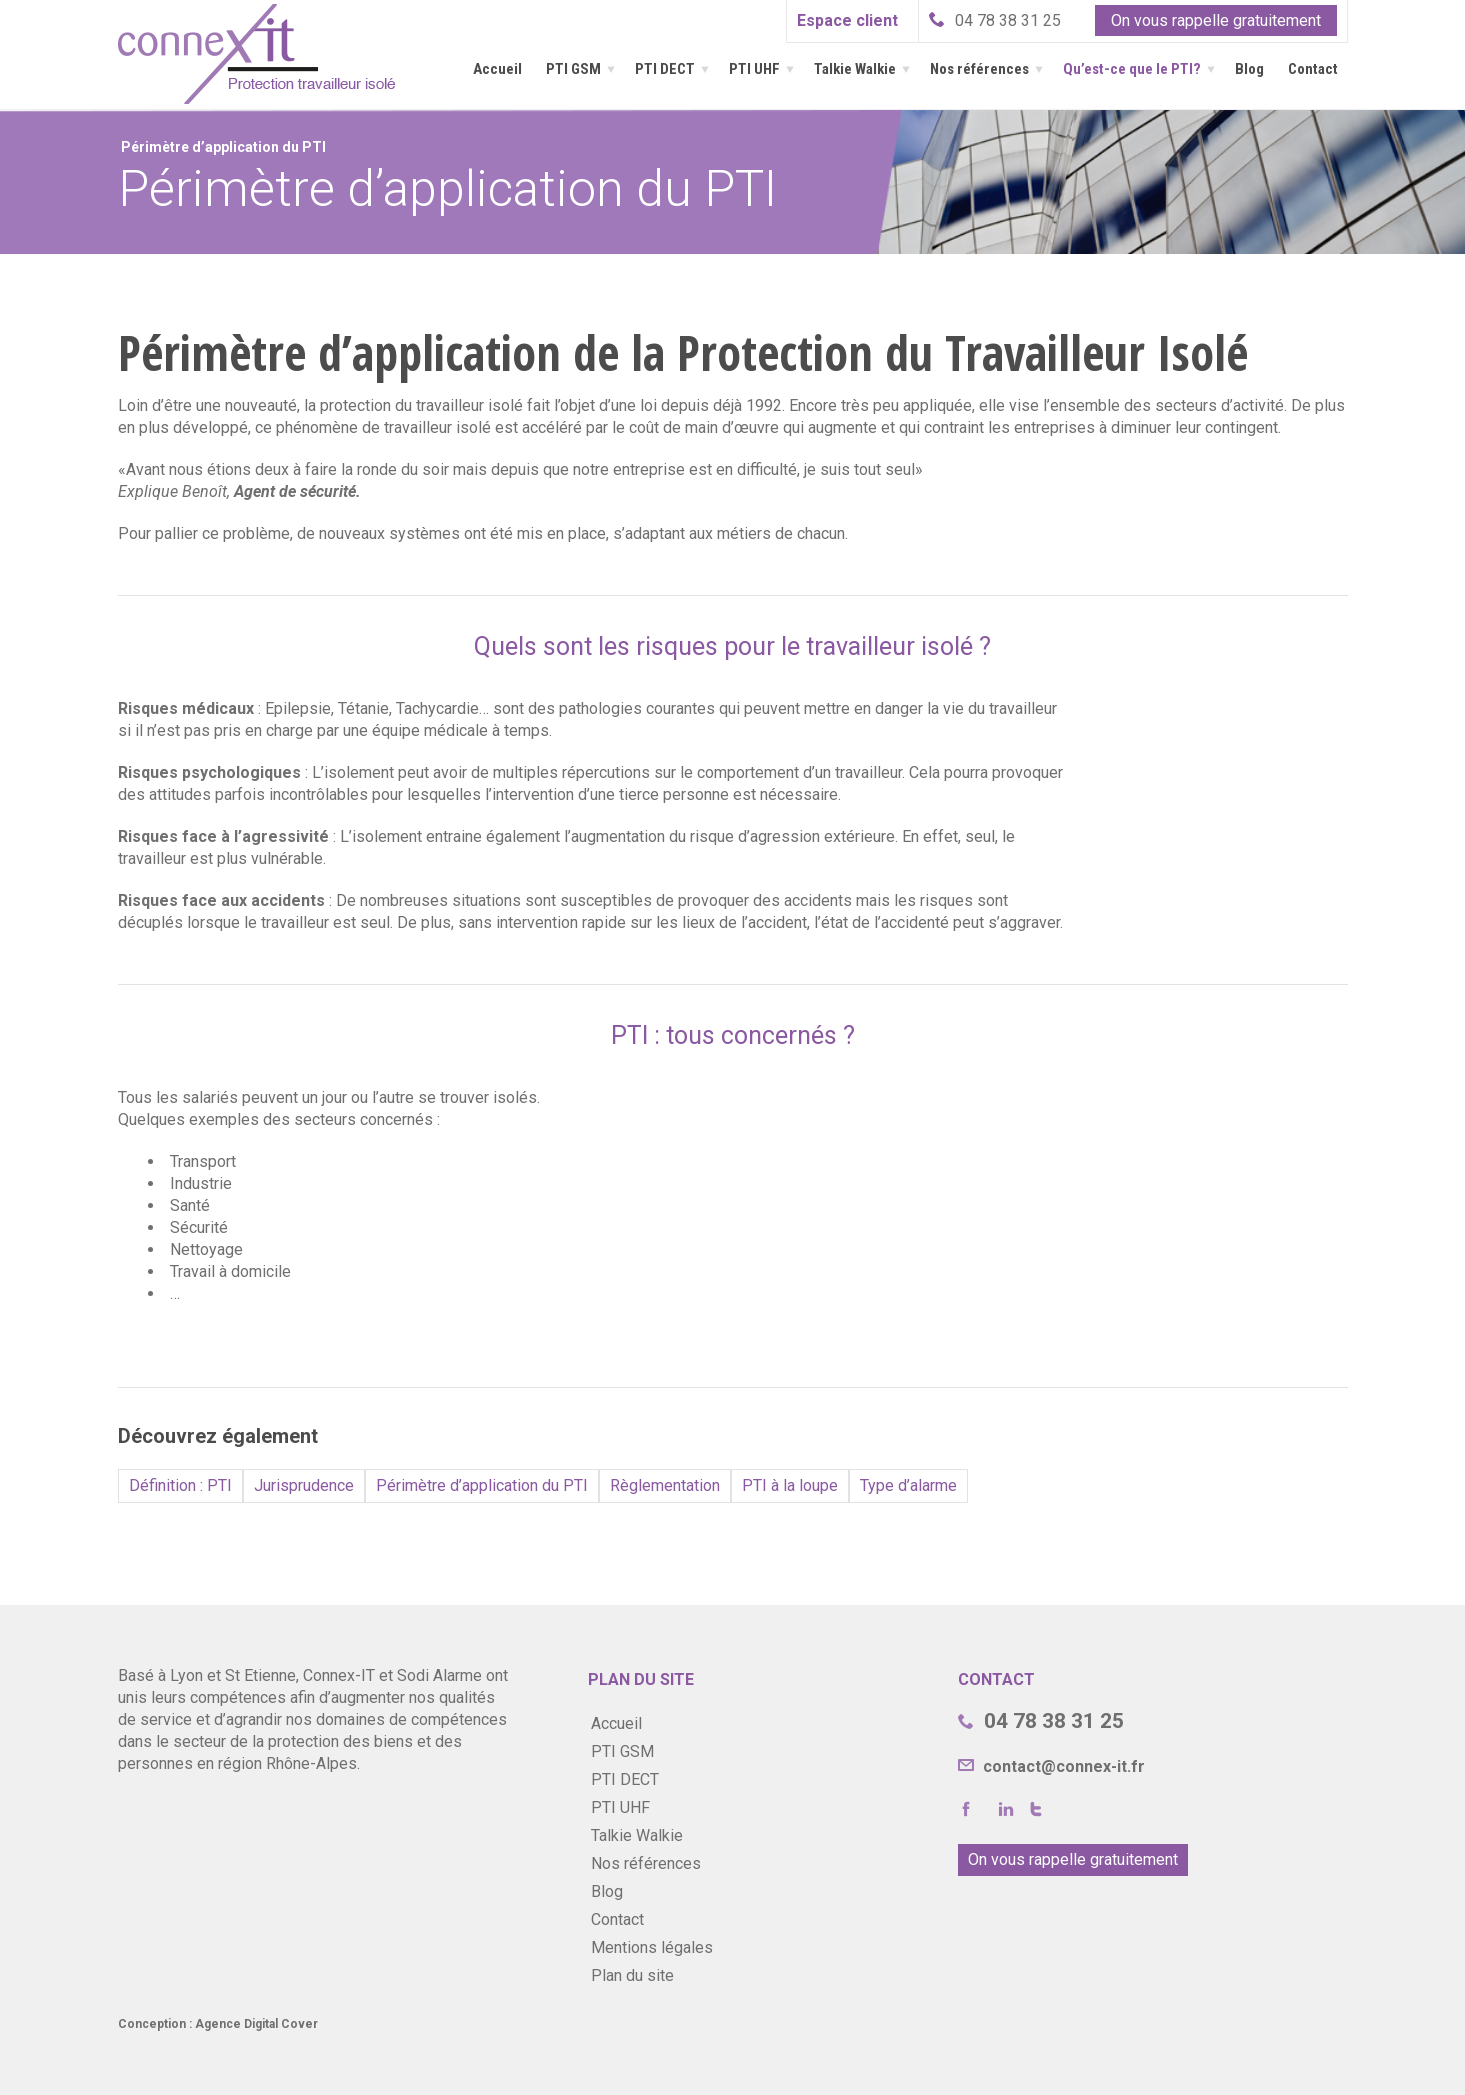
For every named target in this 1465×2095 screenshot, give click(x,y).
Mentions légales (652, 1947)
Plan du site (632, 1975)
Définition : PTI (180, 1485)
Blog (1249, 69)
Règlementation (665, 1485)
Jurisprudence (304, 1485)
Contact (1313, 69)
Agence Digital (236, 2024)
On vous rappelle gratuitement (1216, 20)
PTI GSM (573, 69)
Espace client (847, 20)
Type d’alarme (908, 1485)
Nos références (979, 69)
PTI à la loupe (790, 1485)
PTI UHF (754, 69)
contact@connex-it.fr (1062, 1766)
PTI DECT (665, 69)
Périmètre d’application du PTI (482, 1485)
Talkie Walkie (855, 69)
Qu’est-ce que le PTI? (1132, 69)
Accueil (497, 69)
